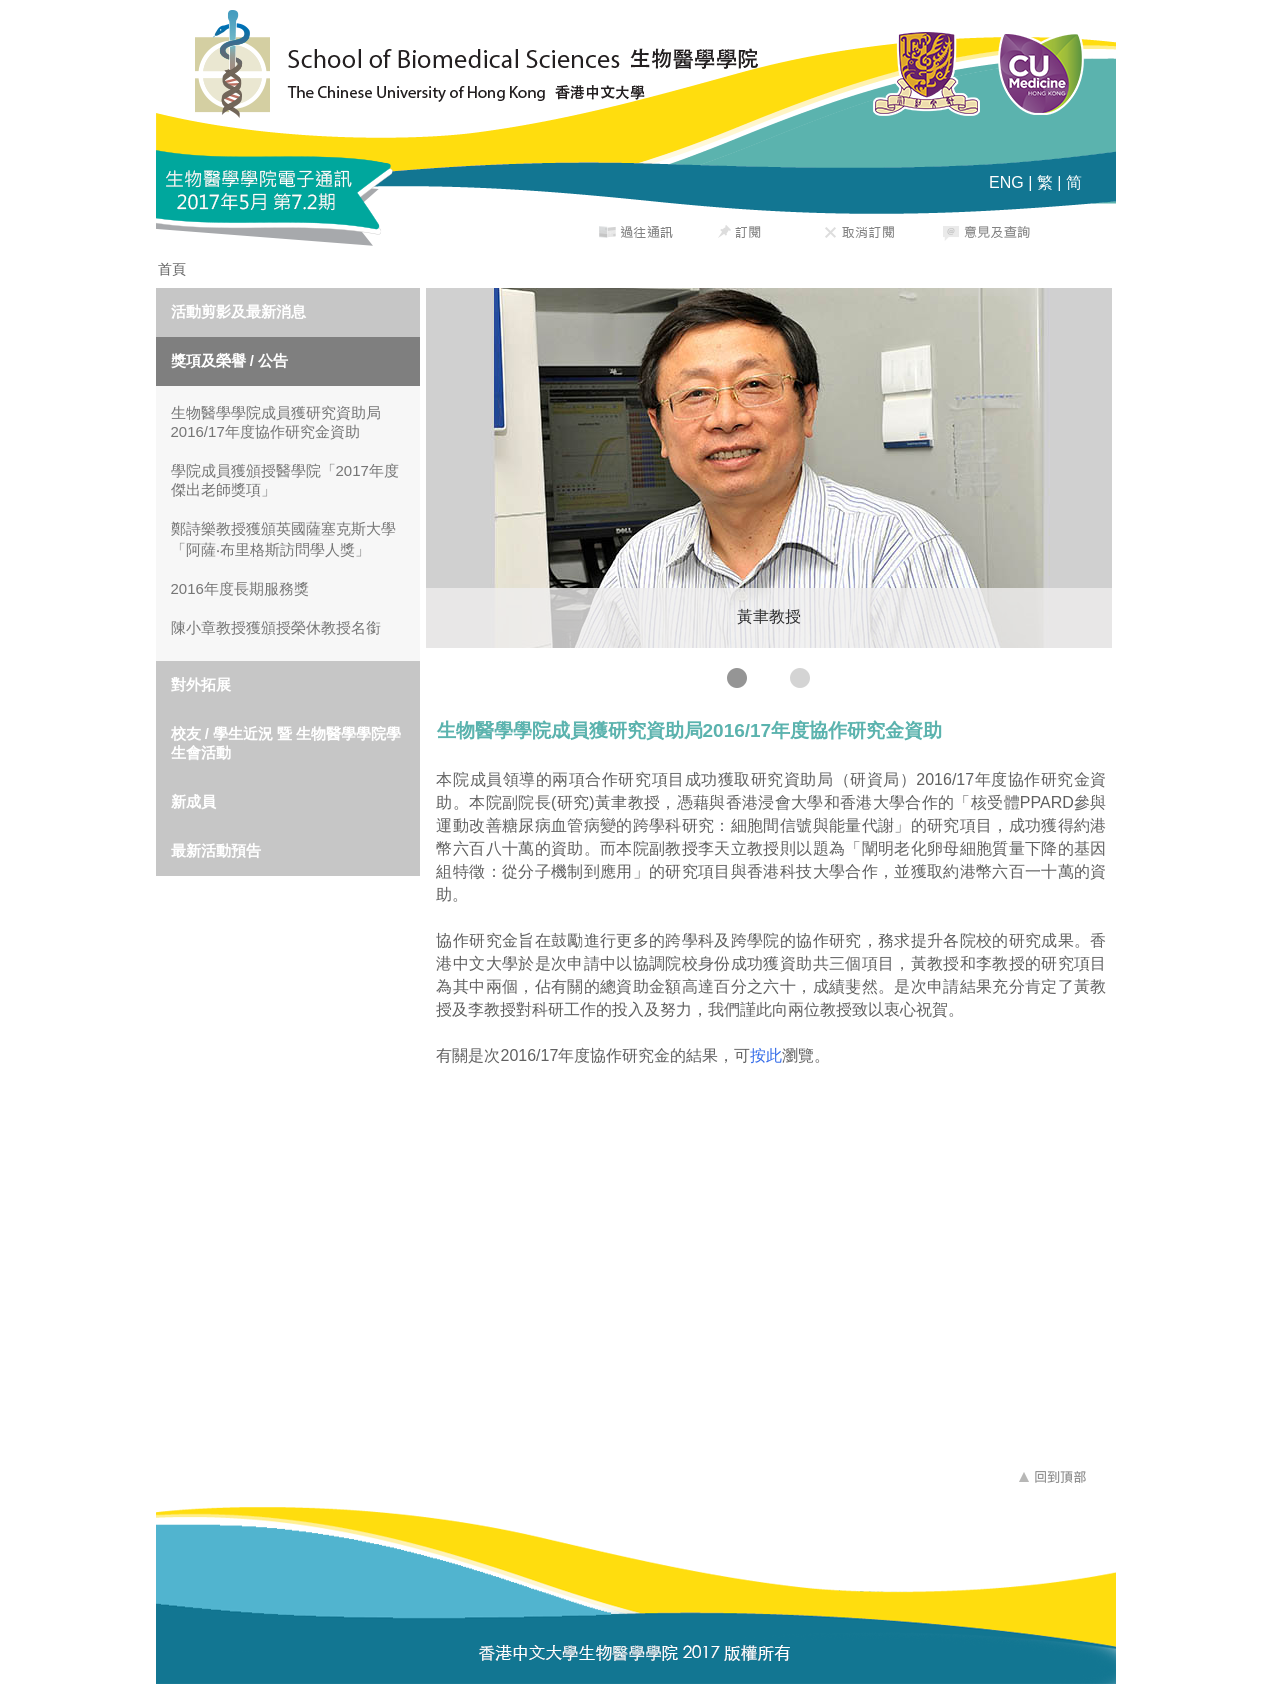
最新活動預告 (216, 850)
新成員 (193, 801)
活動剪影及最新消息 (238, 311)
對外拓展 (201, 684)
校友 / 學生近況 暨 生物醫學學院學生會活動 (286, 743)
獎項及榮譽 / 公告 (230, 360)
